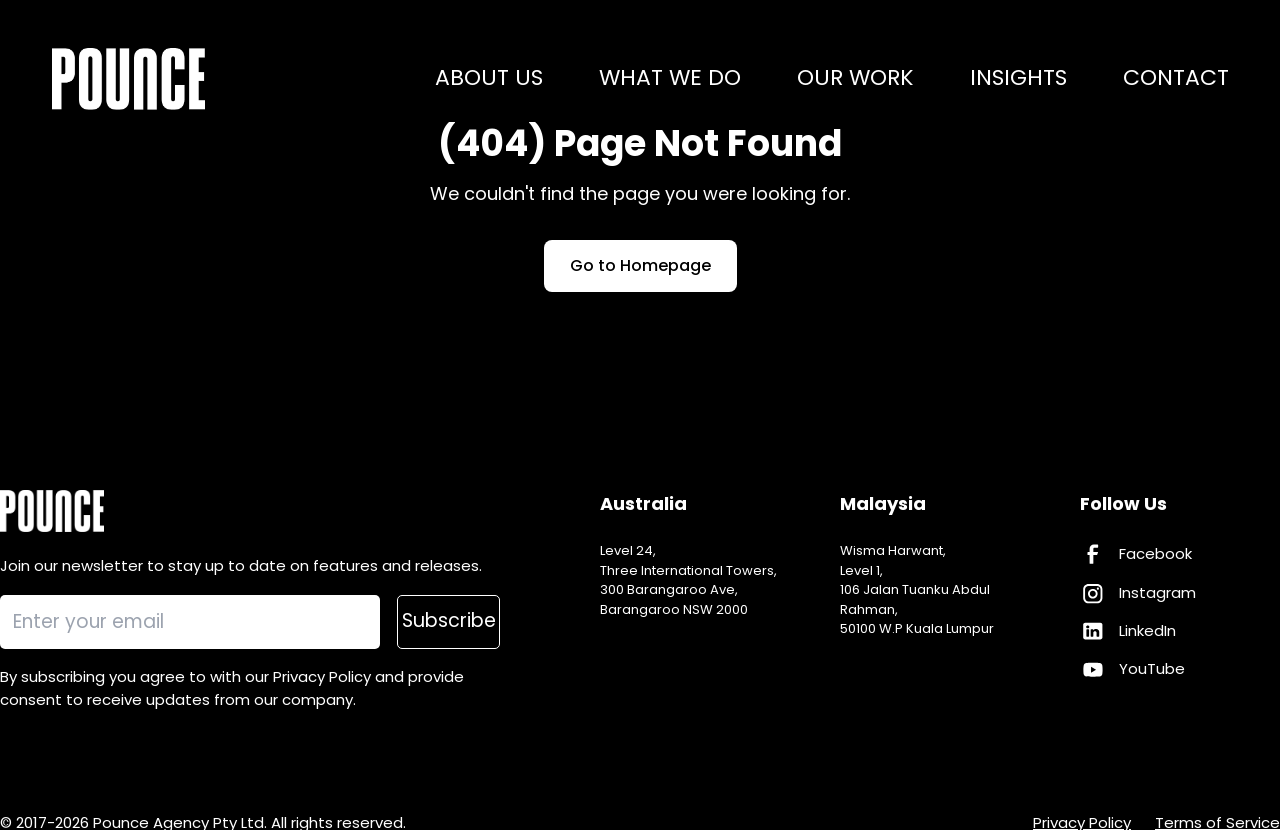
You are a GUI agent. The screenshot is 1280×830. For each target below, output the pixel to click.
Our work (855, 79)
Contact (1176, 79)
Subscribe (449, 620)
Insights (1018, 79)
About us (489, 79)
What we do (670, 79)
